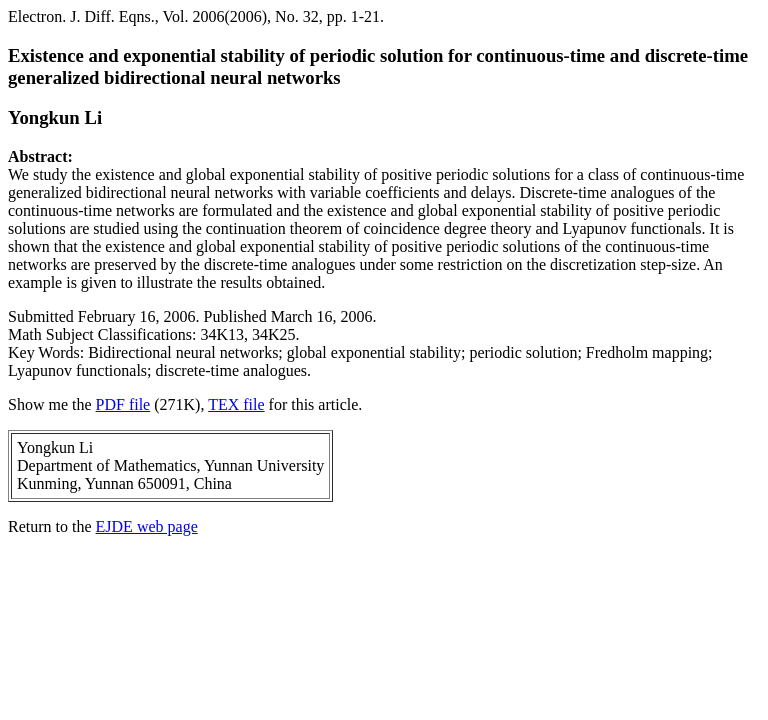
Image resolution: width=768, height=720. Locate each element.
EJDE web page (147, 526)
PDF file (123, 404)
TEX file (236, 404)
